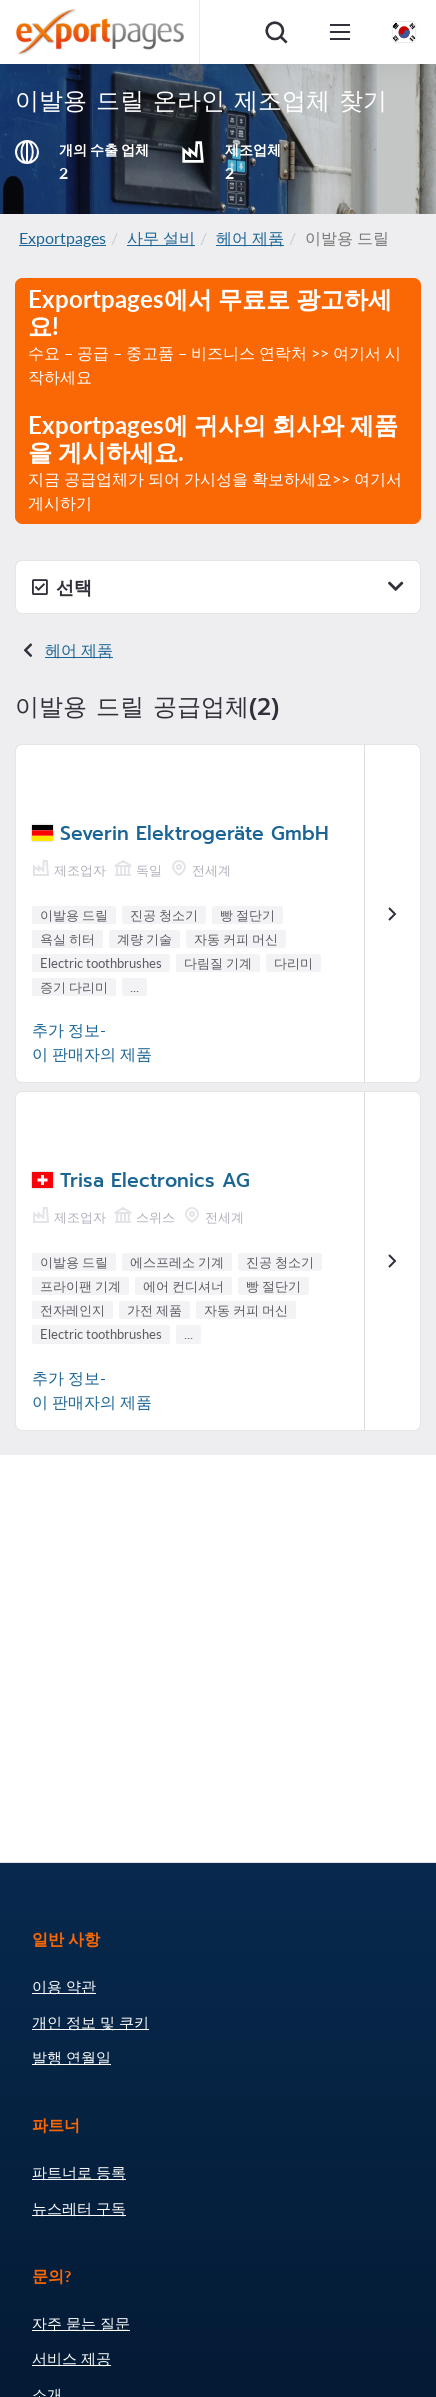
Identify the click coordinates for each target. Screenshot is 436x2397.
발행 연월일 (71, 2057)
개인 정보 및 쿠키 (90, 2022)
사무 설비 (161, 237)
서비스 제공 (71, 2358)
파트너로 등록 (79, 2172)
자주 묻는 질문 (81, 2323)
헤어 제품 (250, 237)
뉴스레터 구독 (79, 2208)
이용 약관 (64, 1986)
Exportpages (62, 237)
